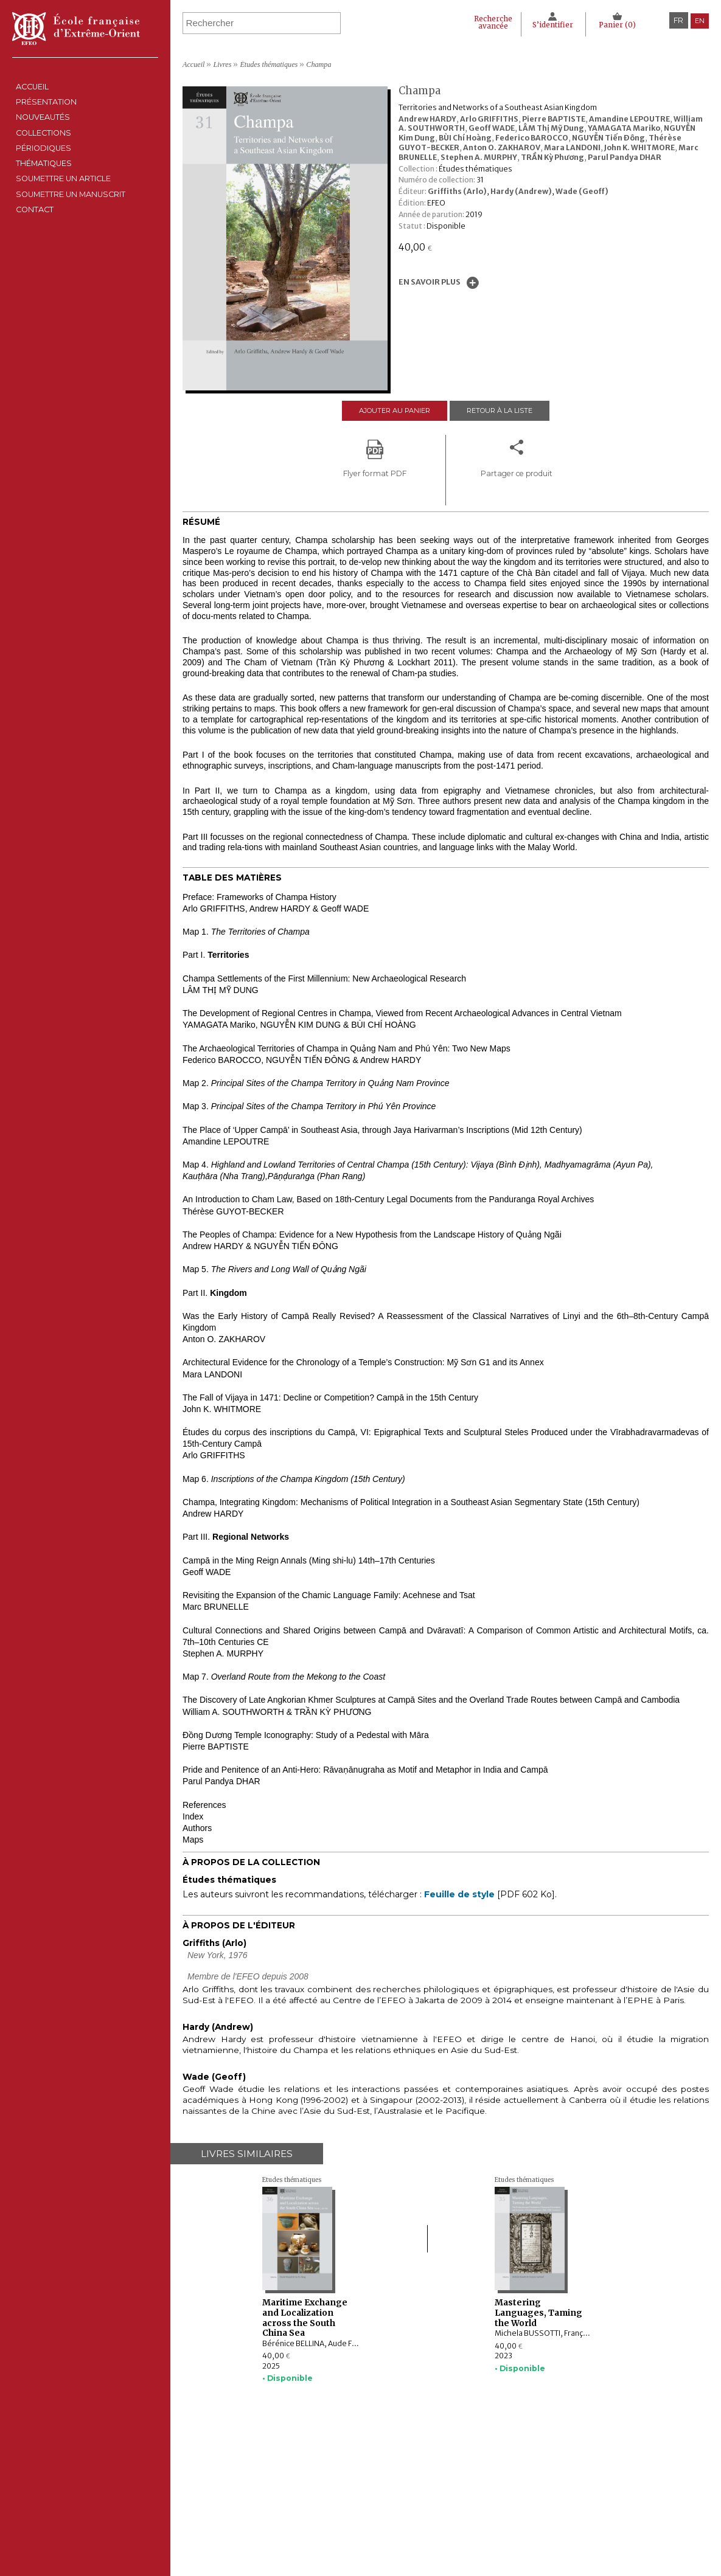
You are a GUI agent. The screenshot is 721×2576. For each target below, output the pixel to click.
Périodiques (292, 2499)
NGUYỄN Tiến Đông (608, 137)
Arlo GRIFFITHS (489, 118)
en (699, 20)
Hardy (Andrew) (521, 191)
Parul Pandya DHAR (624, 157)
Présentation (49, 120)
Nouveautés (46, 148)
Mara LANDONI (572, 147)
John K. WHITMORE (639, 147)
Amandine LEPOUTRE (629, 118)
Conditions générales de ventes (482, 2511)
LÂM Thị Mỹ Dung (551, 128)
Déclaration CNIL (458, 2487)
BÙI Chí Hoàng (465, 137)
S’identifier (545, 24)
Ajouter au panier (389, 411)
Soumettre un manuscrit (82, 287)
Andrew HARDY (427, 118)
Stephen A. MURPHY (479, 157)
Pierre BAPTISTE (553, 118)
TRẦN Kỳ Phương (552, 157)
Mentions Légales (458, 2475)
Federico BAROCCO (531, 137)
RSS (433, 2526)
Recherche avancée (476, 22)
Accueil (33, 93)
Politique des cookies (464, 2499)
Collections (292, 2487)
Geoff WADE (491, 128)
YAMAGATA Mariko (624, 128)
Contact (35, 314)
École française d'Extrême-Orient (76, 28)
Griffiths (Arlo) (457, 191)
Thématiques (292, 2511)
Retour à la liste (504, 411)
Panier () (615, 24)
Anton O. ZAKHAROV (501, 147)
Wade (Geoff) (582, 191)
